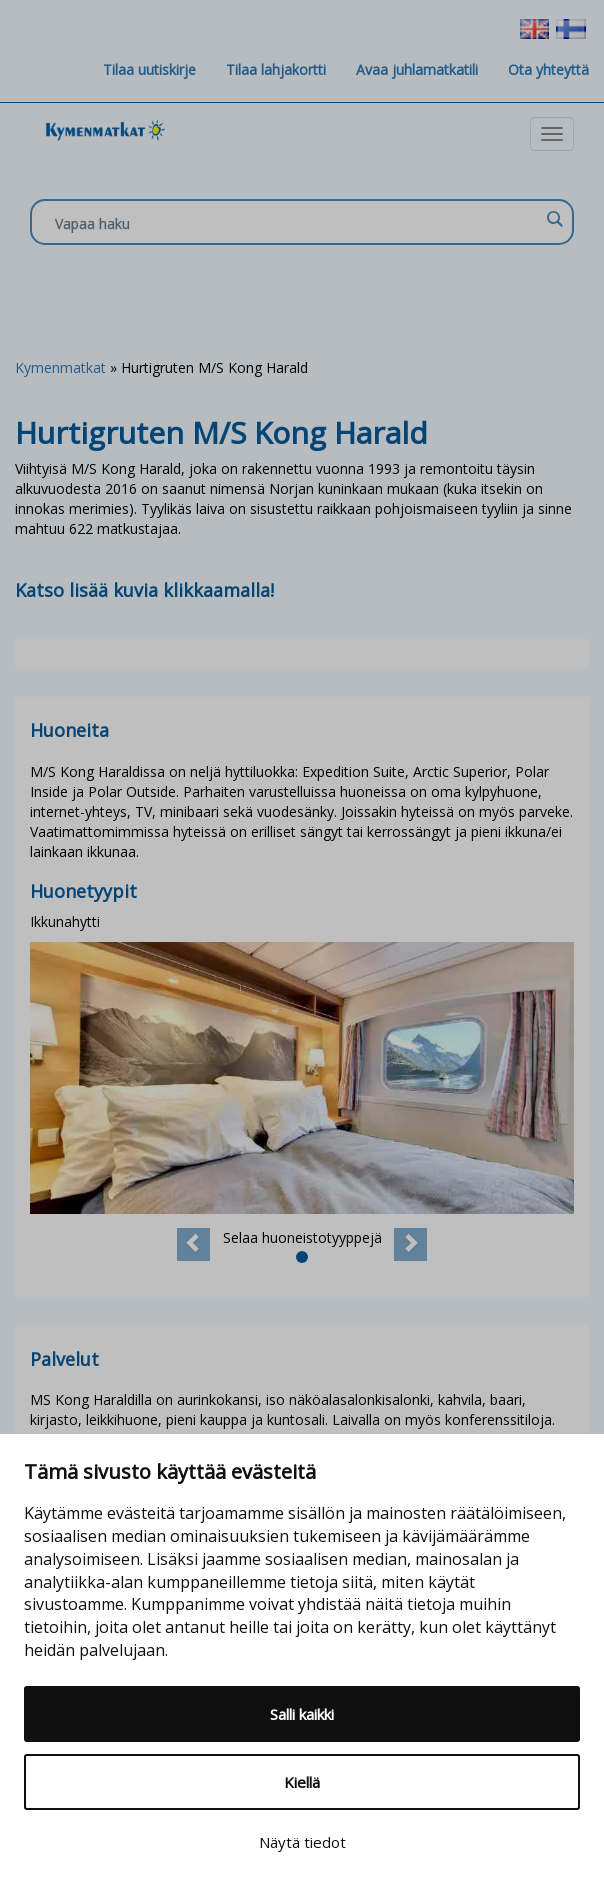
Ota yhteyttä (548, 69)
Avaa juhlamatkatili (417, 69)
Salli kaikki (302, 1714)
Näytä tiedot (302, 1842)
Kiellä (302, 1782)
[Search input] (297, 223)
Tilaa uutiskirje (149, 69)
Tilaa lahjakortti (276, 69)
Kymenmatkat (60, 367)
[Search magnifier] (554, 219)
